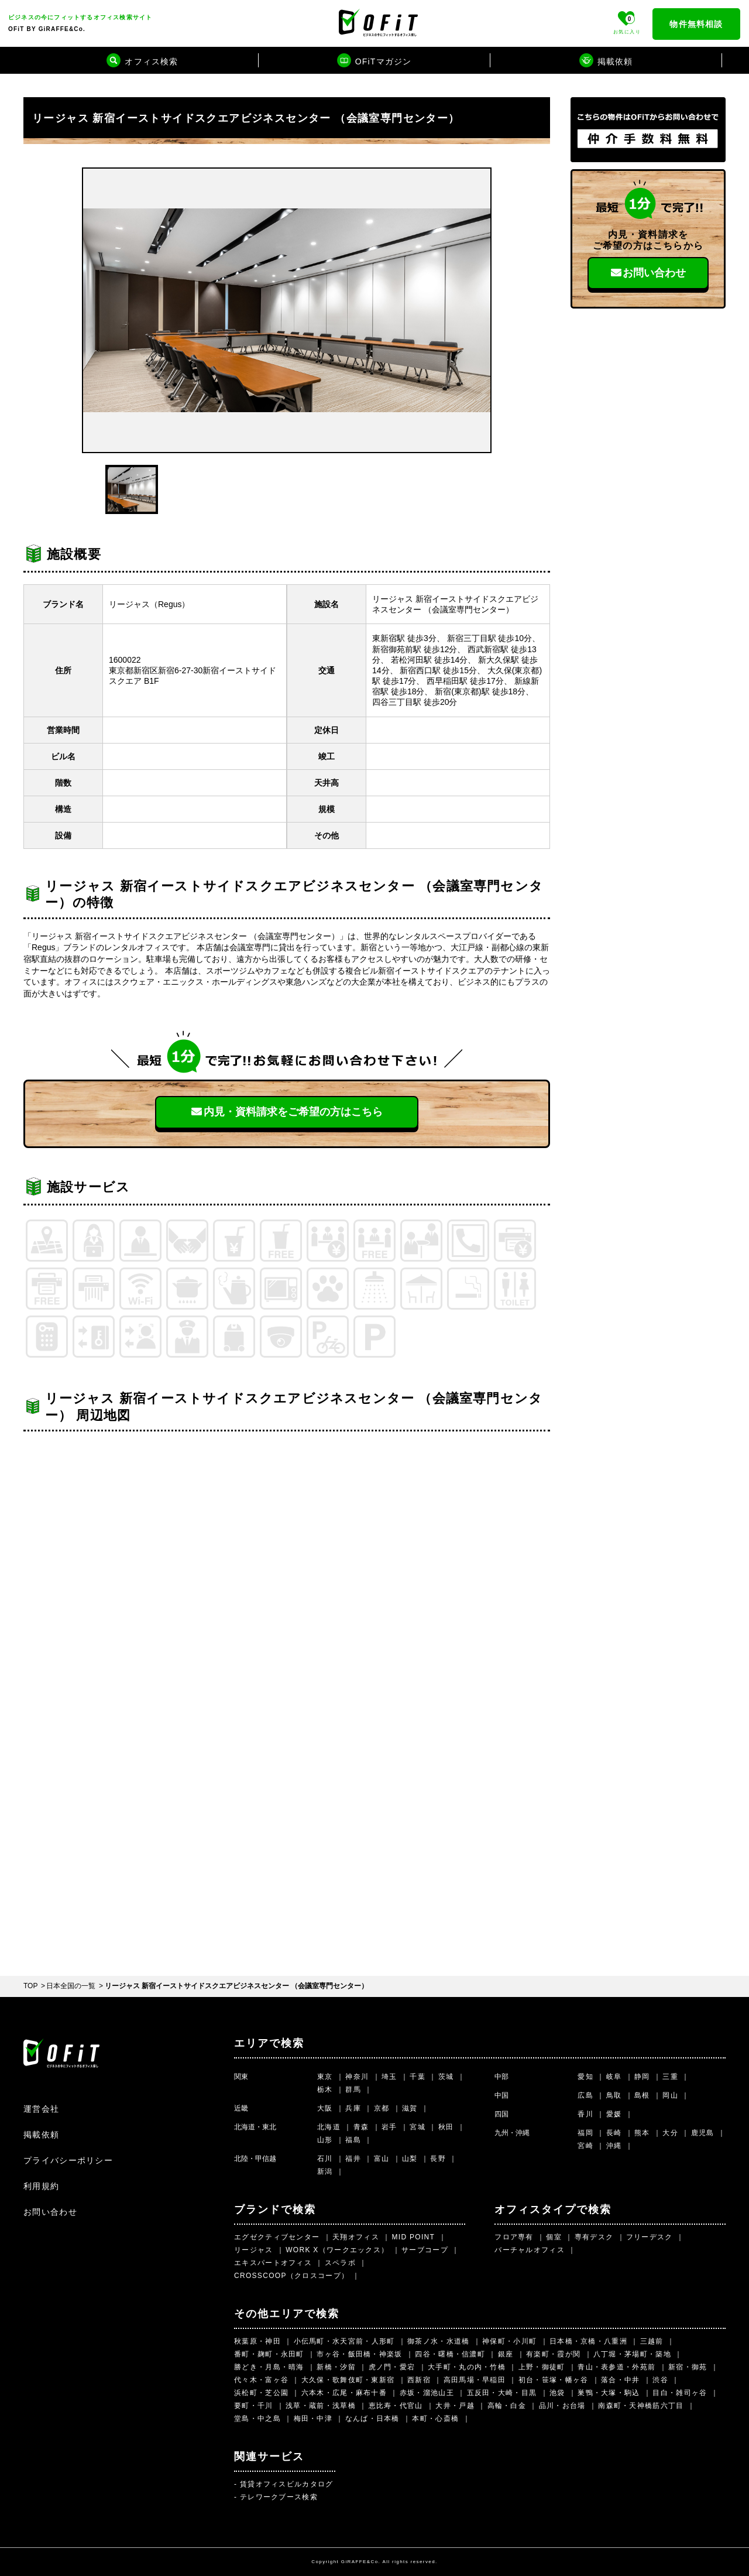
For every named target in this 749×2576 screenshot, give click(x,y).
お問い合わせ (648, 273)
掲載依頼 (41, 2134)
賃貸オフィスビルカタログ (287, 2484)
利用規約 (41, 2186)
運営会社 (41, 2108)
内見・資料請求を (287, 1112)
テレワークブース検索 (279, 2497)
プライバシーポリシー (68, 2160)
